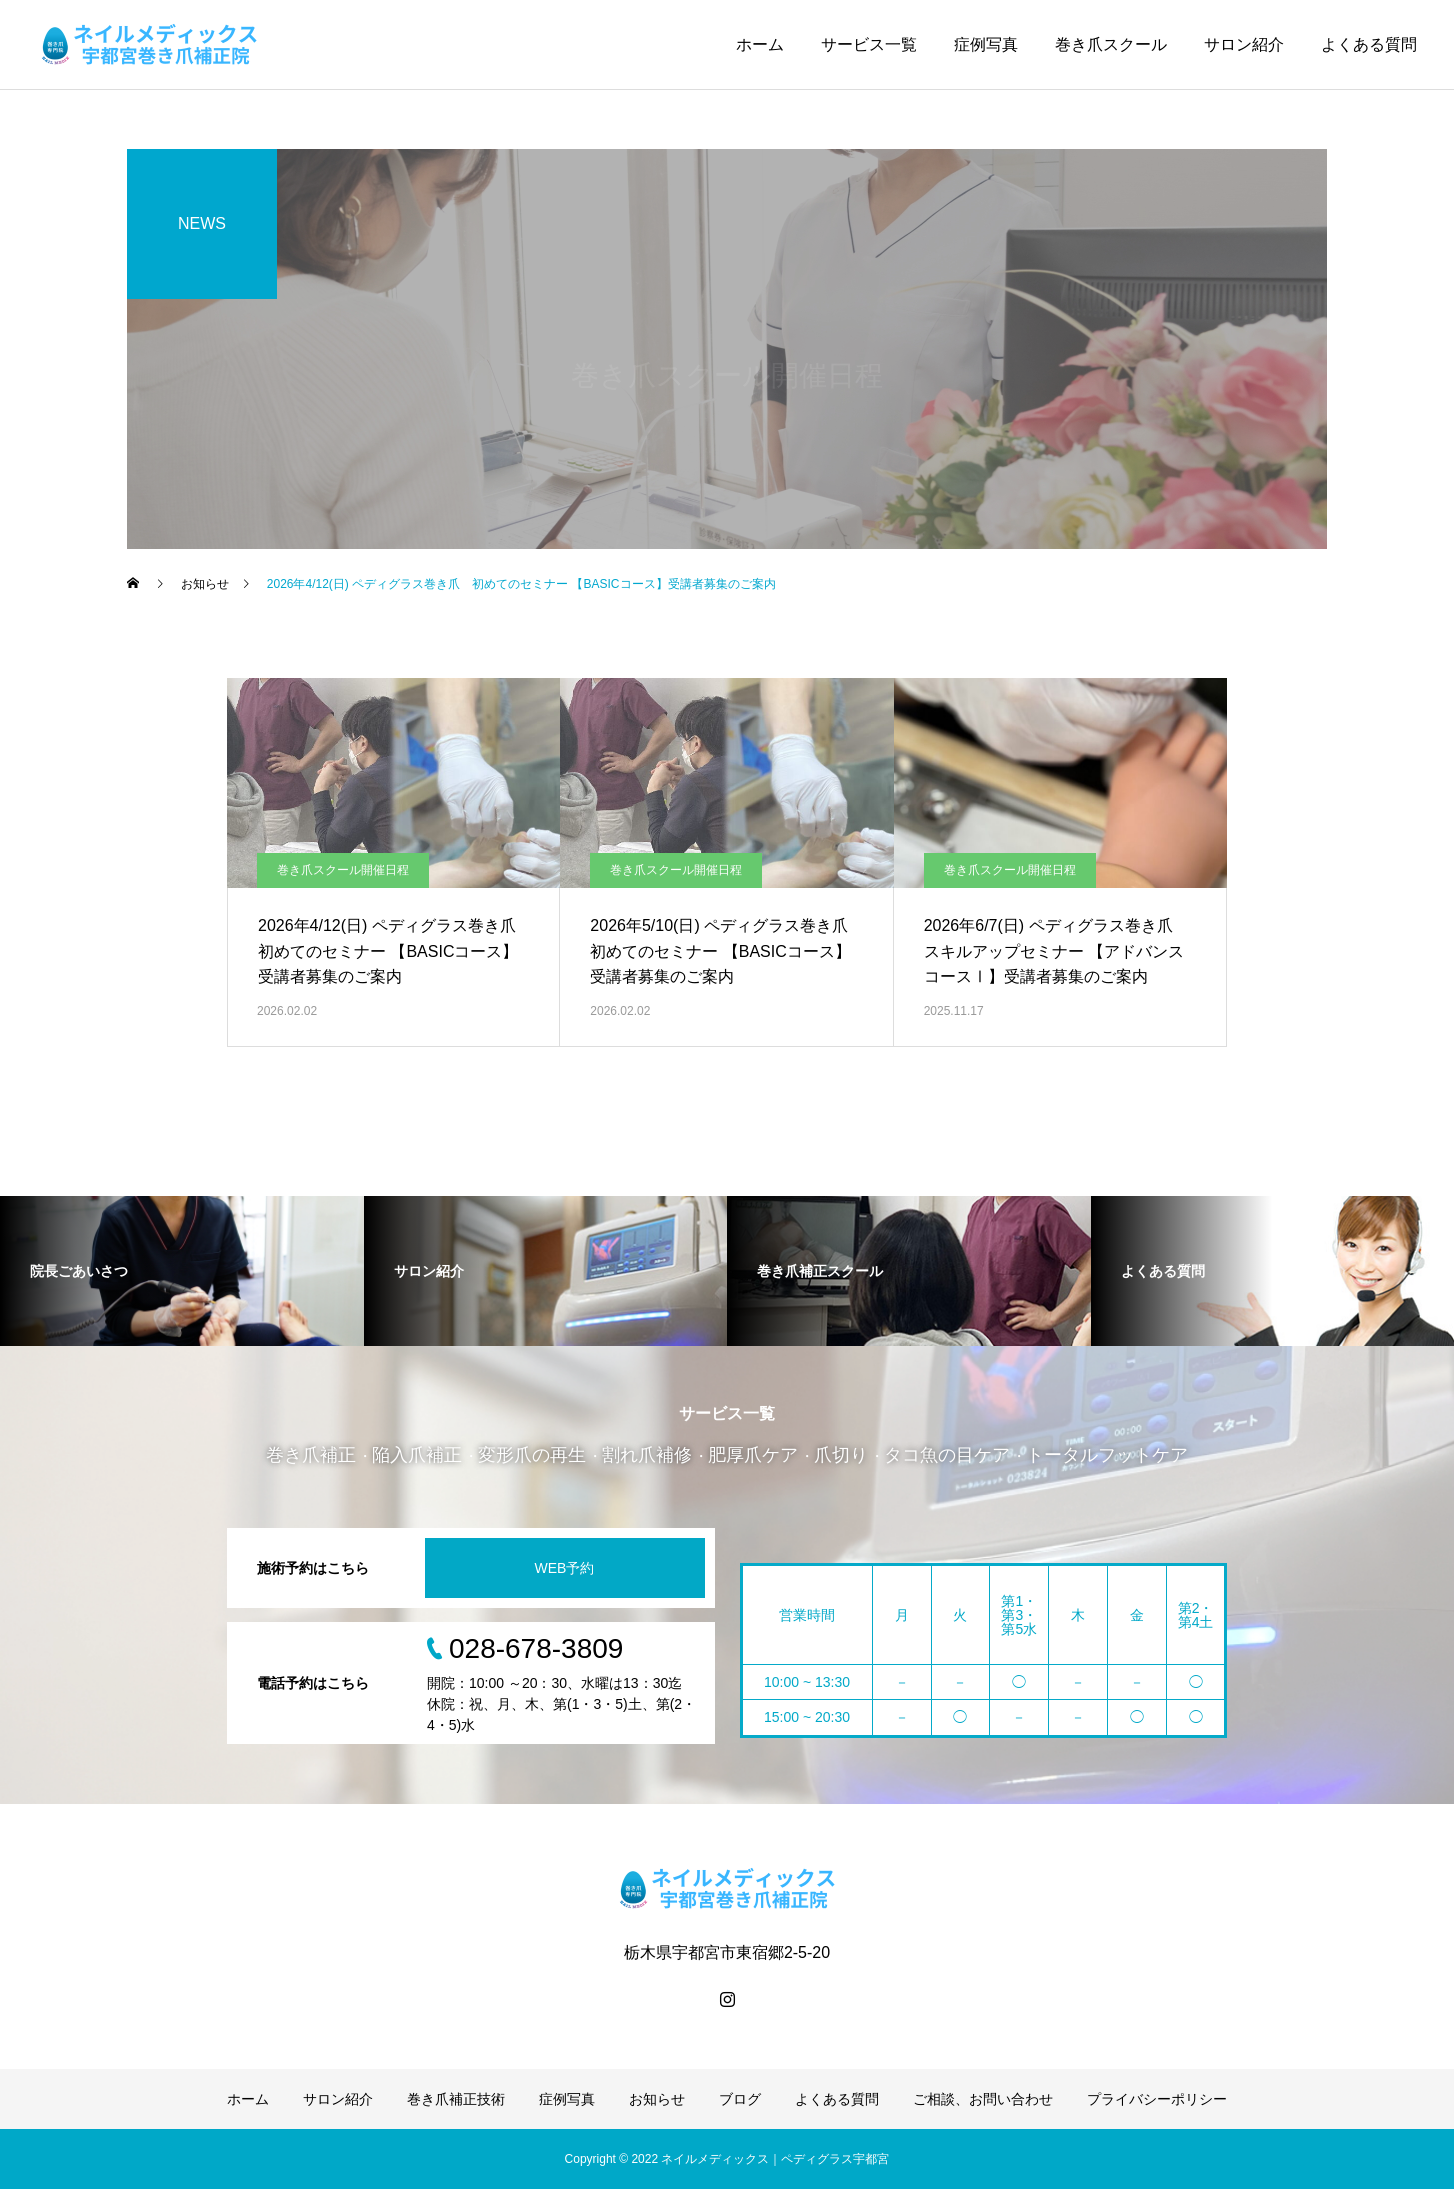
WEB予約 (565, 1568)
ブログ (740, 2099)
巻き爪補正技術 (456, 2099)
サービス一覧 (869, 44)
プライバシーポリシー (1157, 2099)
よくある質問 (1369, 44)
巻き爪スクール (1111, 44)
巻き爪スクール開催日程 (343, 870)
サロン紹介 (1244, 44)
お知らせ (657, 2099)
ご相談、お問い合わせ (983, 2099)
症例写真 (986, 44)
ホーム (760, 44)
